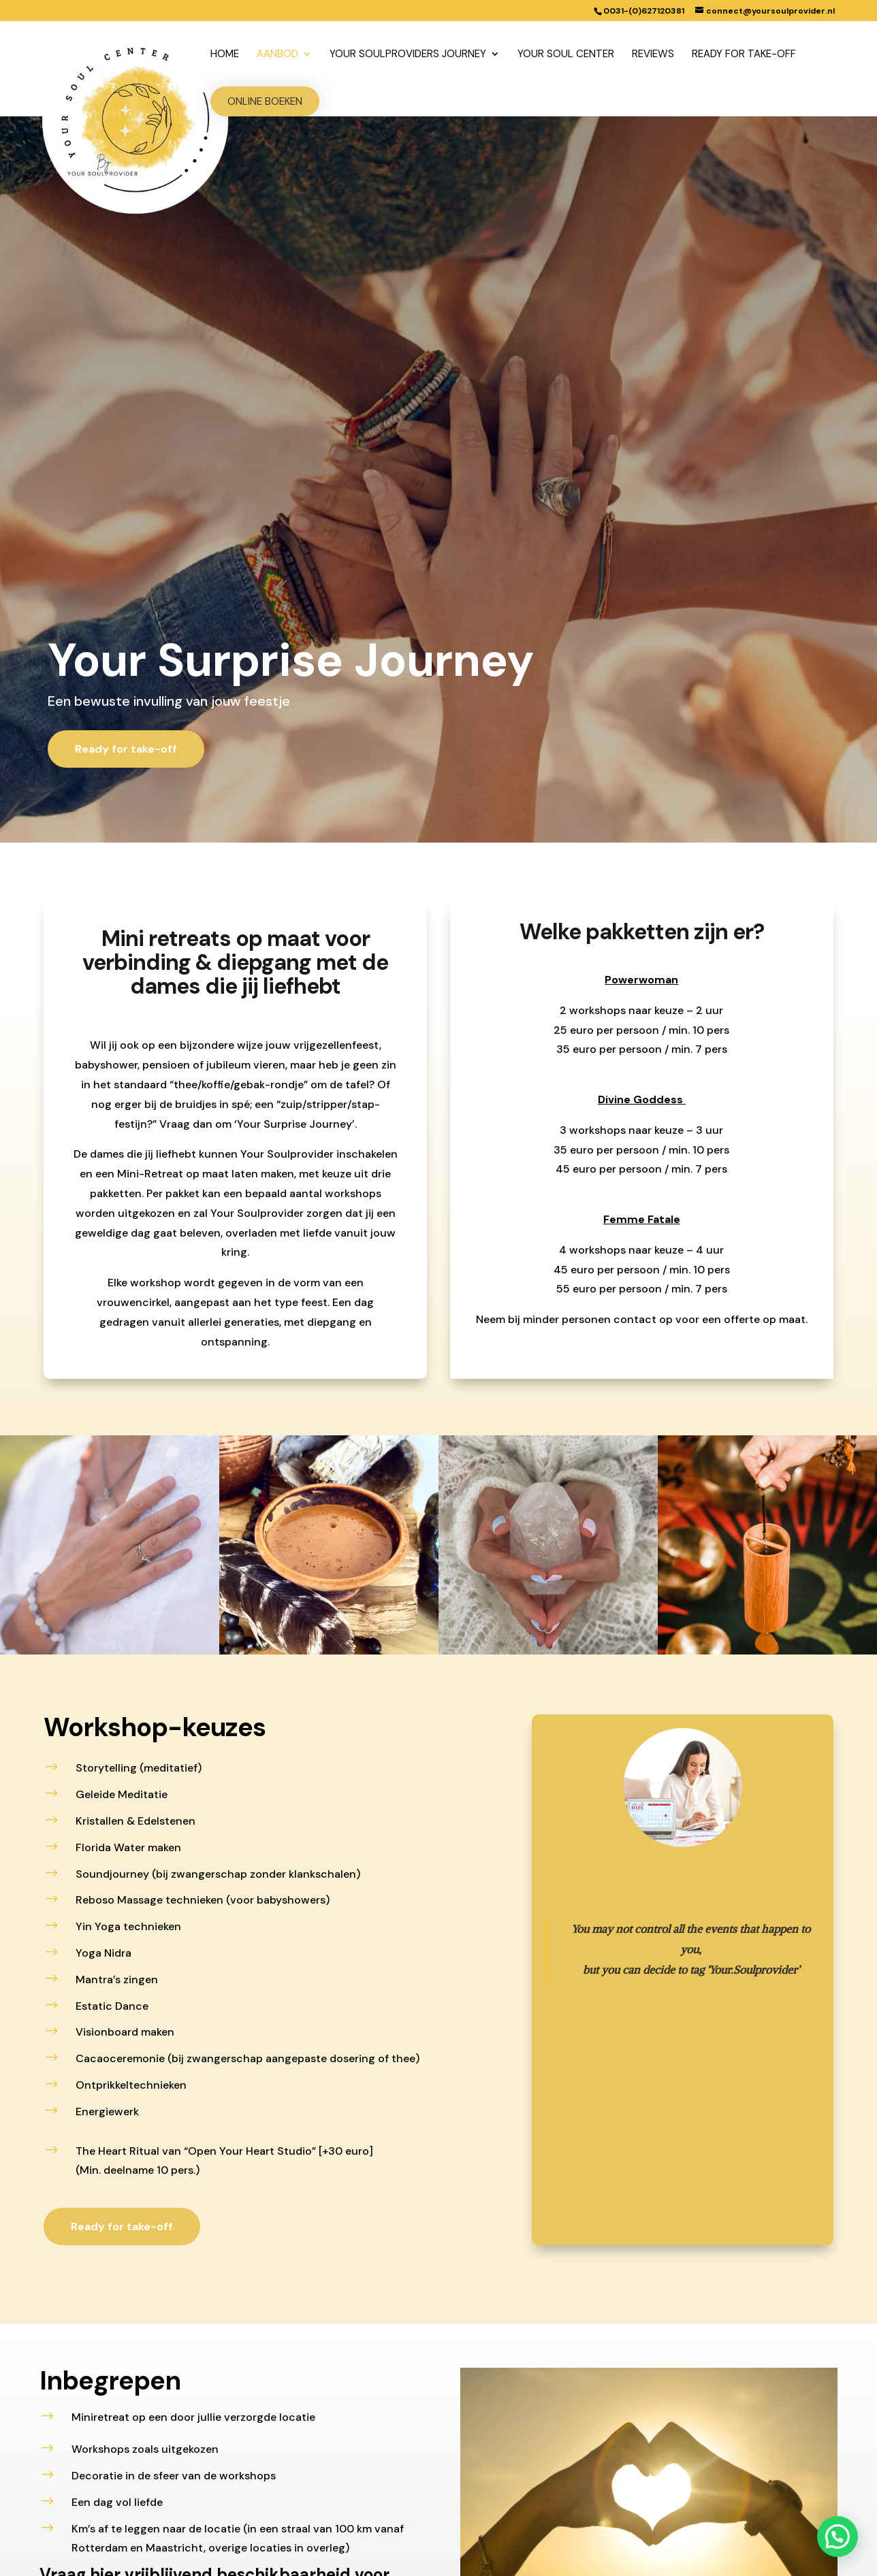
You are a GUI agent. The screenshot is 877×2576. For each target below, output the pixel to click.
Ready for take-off (744, 55)
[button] (839, 2542)
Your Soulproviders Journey (408, 55)
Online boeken (264, 101)
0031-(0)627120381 (643, 10)
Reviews (653, 55)
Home (224, 55)
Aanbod (277, 55)
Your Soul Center (565, 55)
